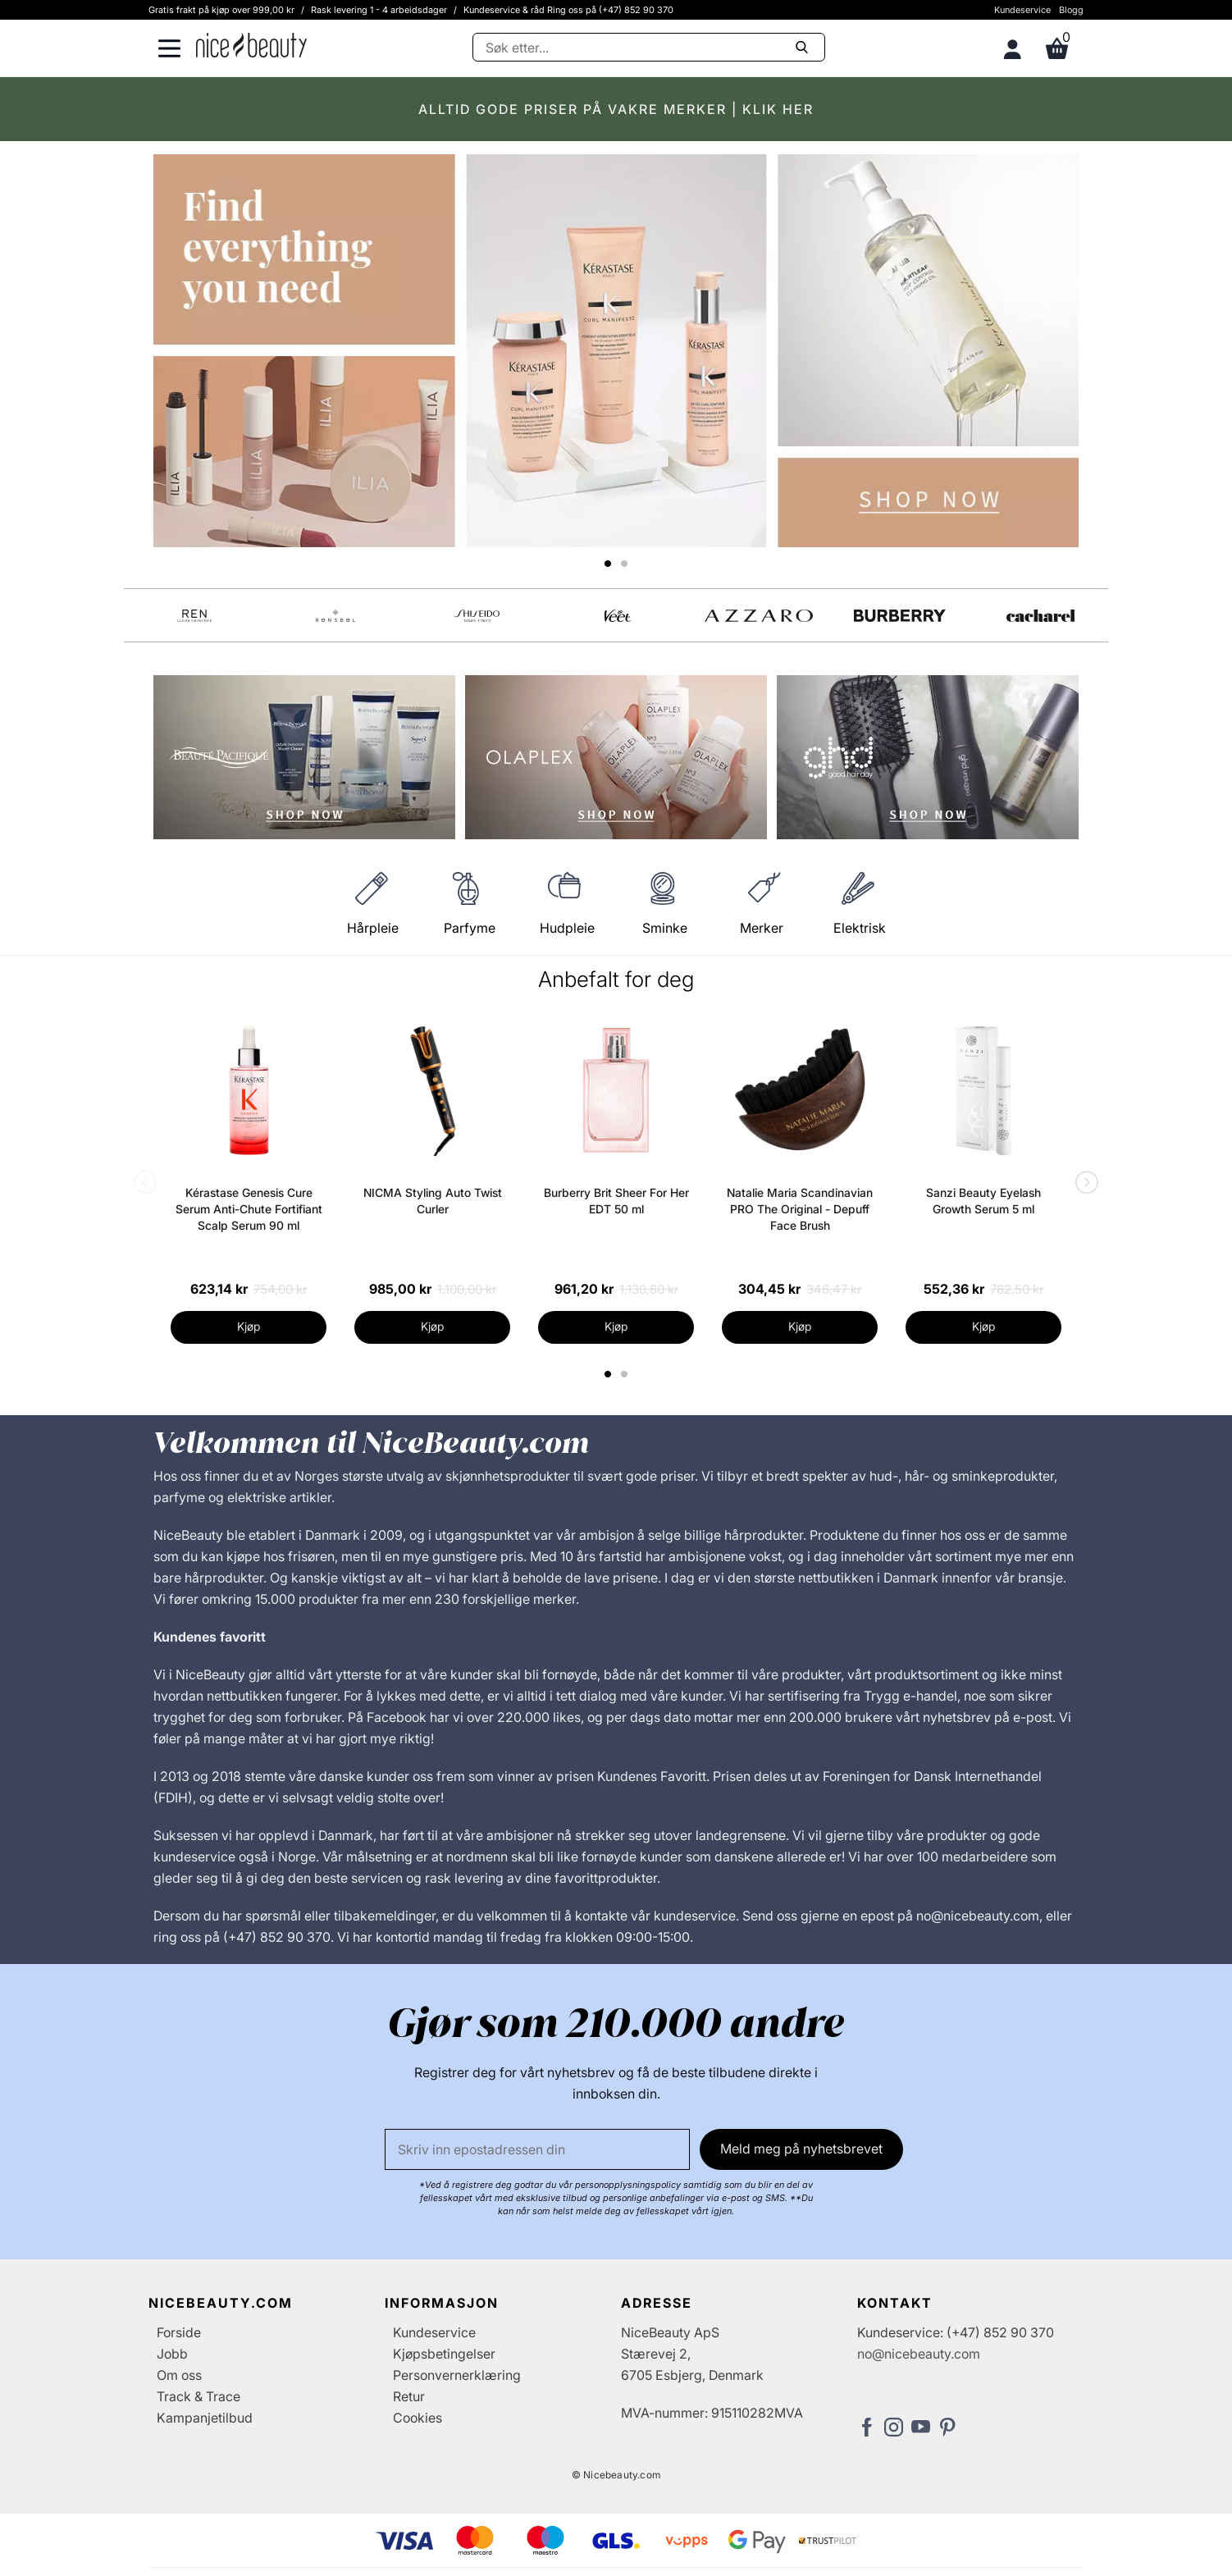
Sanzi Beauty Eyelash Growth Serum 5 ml (983, 1200)
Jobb (172, 2353)
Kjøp (248, 1326)
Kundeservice (1022, 10)
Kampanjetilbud (205, 2417)
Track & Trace (198, 2396)
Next (1083, 1183)
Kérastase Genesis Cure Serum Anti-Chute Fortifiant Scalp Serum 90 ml (249, 1208)
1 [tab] (609, 1374)
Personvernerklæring (457, 2375)
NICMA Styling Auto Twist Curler (432, 1200)
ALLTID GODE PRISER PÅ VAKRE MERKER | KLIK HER (616, 109)
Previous (148, 1183)
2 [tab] (626, 1374)
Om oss (179, 2375)
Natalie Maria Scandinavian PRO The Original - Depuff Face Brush (800, 1208)
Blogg (1071, 10)
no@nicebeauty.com (918, 2353)
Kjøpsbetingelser (444, 2353)
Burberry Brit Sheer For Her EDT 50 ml (616, 1200)
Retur (409, 2396)
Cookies (417, 2417)
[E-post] (537, 2149)
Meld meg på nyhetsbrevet (801, 2148)
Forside (179, 2332)
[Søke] (648, 47)
